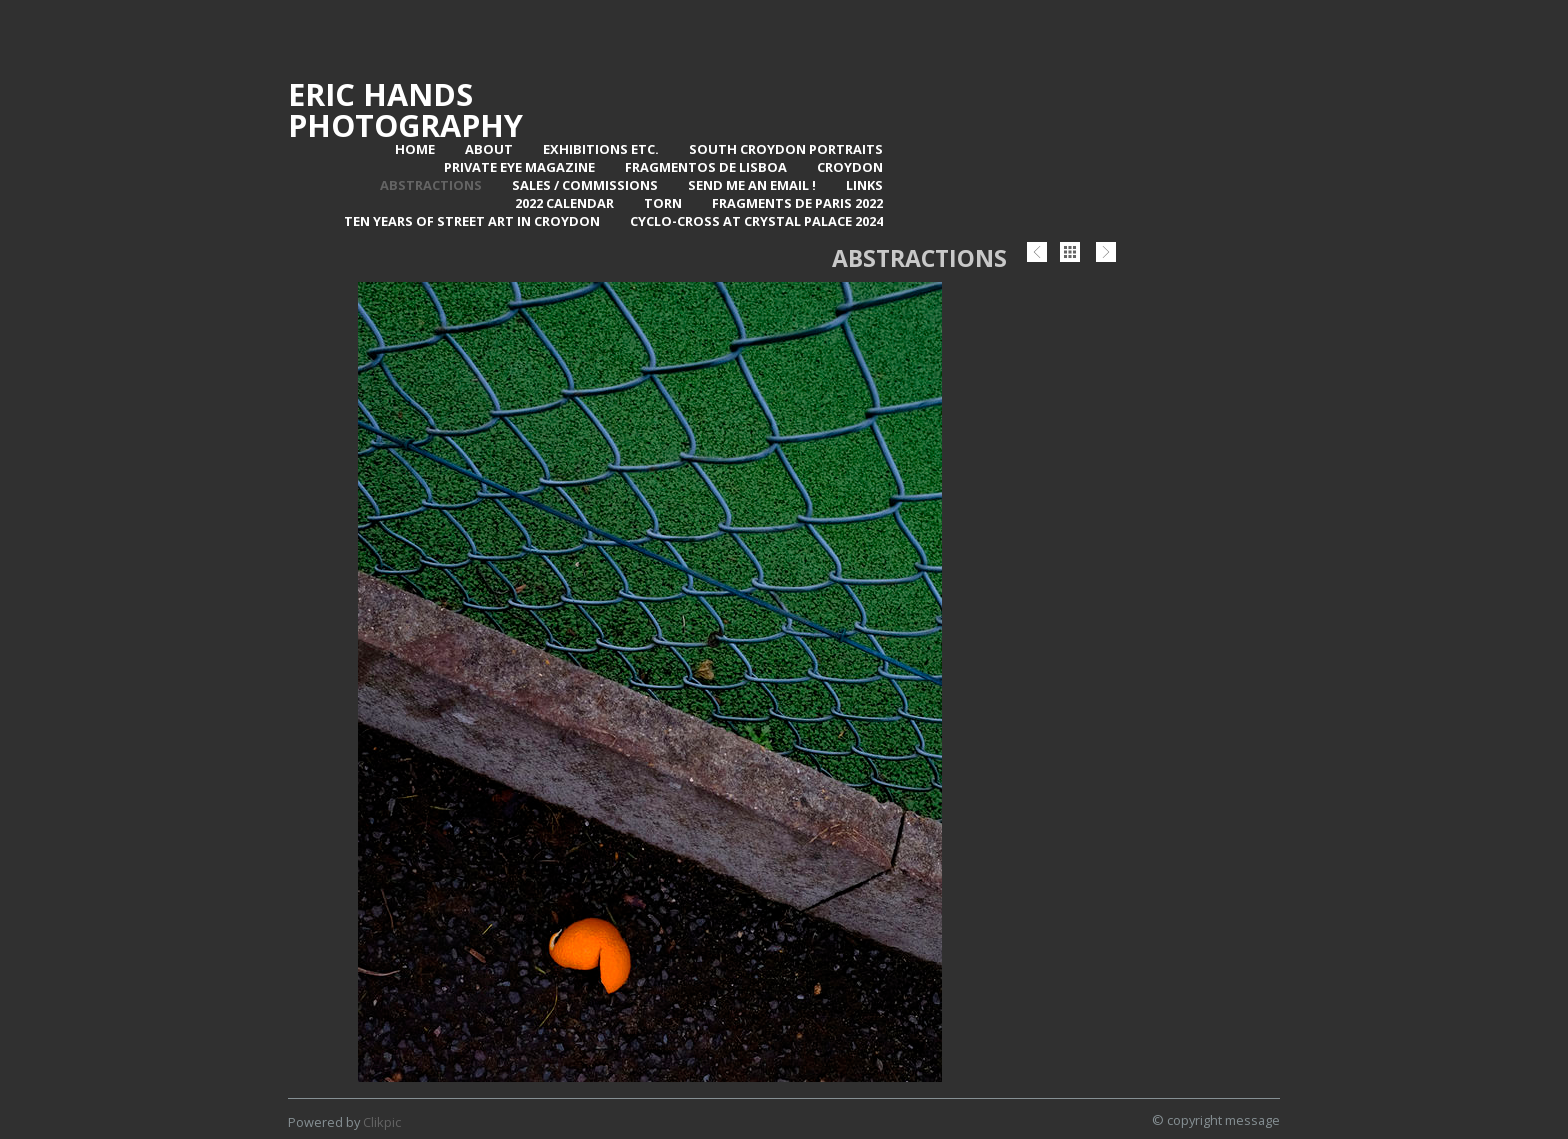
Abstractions (431, 185)
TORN (663, 203)
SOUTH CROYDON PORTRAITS (786, 149)
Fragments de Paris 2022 (797, 203)
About (489, 149)
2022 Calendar (564, 203)
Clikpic (382, 1122)
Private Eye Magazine (519, 167)
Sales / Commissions (585, 185)
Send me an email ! (752, 185)
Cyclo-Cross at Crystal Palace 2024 (756, 221)
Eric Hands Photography (405, 109)
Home (415, 149)
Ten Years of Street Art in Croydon (472, 221)
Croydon (850, 167)
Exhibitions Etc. (601, 149)
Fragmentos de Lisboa (706, 167)
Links (864, 185)
